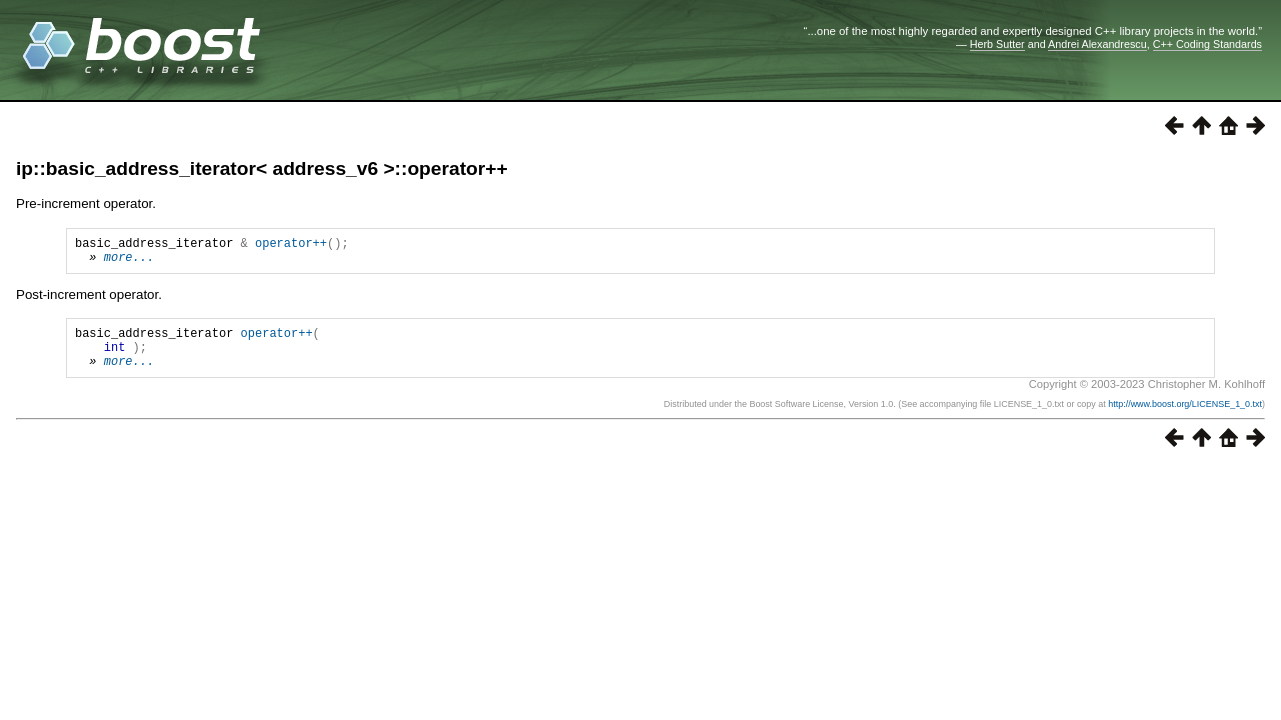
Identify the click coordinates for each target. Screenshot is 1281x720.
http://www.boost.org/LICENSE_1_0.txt (1185, 419)
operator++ (291, 245)
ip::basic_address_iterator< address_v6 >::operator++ (262, 168)
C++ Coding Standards (1207, 44)
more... (129, 262)
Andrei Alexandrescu (1097, 44)
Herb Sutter (997, 44)
